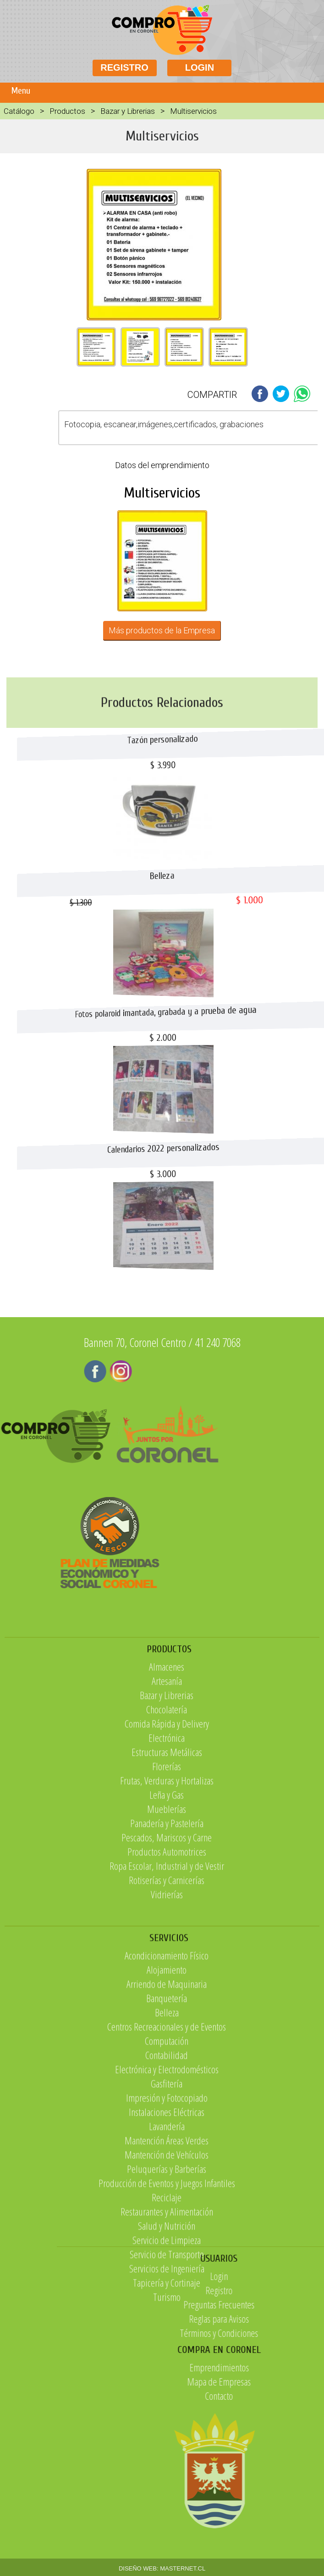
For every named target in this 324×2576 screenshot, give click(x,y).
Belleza (167, 2173)
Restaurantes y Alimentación (167, 2373)
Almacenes (166, 1779)
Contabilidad (166, 2216)
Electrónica (166, 1850)
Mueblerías (166, 1921)
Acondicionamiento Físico (167, 2116)
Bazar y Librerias (127, 111)
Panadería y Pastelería (166, 1936)
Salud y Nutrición (166, 2387)
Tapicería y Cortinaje (166, 2444)
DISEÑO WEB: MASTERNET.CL (162, 2568)
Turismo (167, 2458)
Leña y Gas (166, 1907)
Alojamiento (167, 2131)
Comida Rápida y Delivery (167, 1836)
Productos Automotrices (166, 1964)
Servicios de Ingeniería (166, 2429)
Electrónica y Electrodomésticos (167, 2230)
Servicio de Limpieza (166, 2401)
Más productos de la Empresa (162, 630)
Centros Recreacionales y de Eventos (166, 2188)
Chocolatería (166, 1822)
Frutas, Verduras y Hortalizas (167, 1893)
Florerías (166, 1879)
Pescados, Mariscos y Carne (166, 1950)
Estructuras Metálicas (167, 1865)
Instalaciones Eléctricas (166, 2273)
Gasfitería (166, 2245)
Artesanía (167, 1793)
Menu (20, 90)
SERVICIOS (168, 2099)
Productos (67, 111)
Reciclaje (166, 2358)
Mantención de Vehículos (167, 2316)
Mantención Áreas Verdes (167, 2301)
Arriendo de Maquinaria (166, 2145)
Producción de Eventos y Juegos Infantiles (167, 2344)
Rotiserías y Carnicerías (166, 1993)
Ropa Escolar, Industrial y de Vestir (167, 1978)
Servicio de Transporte (167, 2415)
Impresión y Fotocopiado (167, 2259)
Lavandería (167, 2287)
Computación (166, 2202)
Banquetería (166, 2159)
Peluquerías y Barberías (166, 2330)
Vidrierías (167, 2007)
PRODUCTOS (169, 1762)
